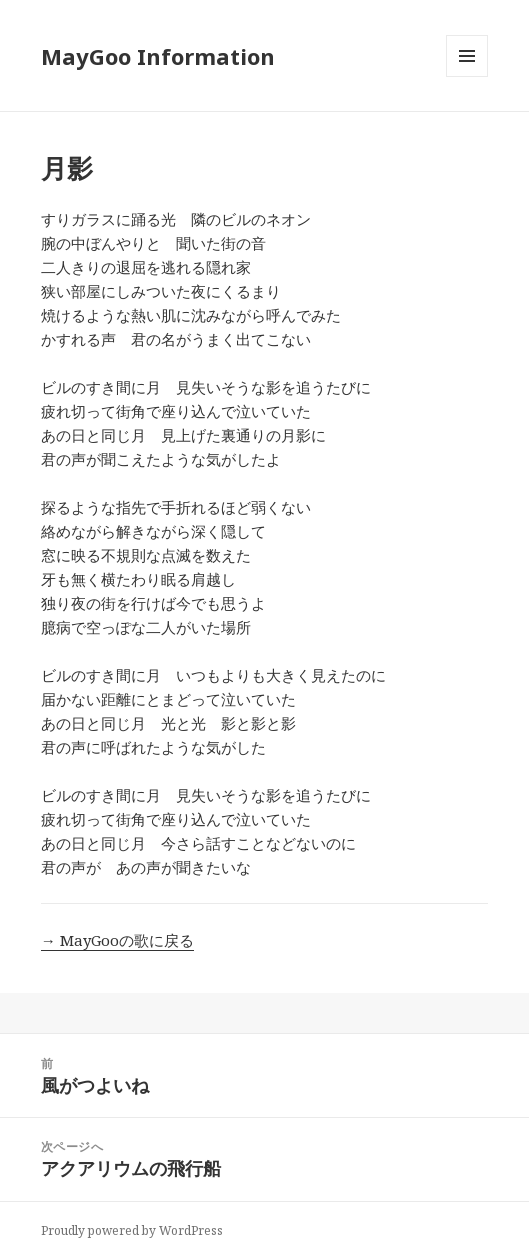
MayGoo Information (158, 56)
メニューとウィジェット (467, 76)
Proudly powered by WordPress (132, 1230)
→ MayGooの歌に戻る (117, 940)
